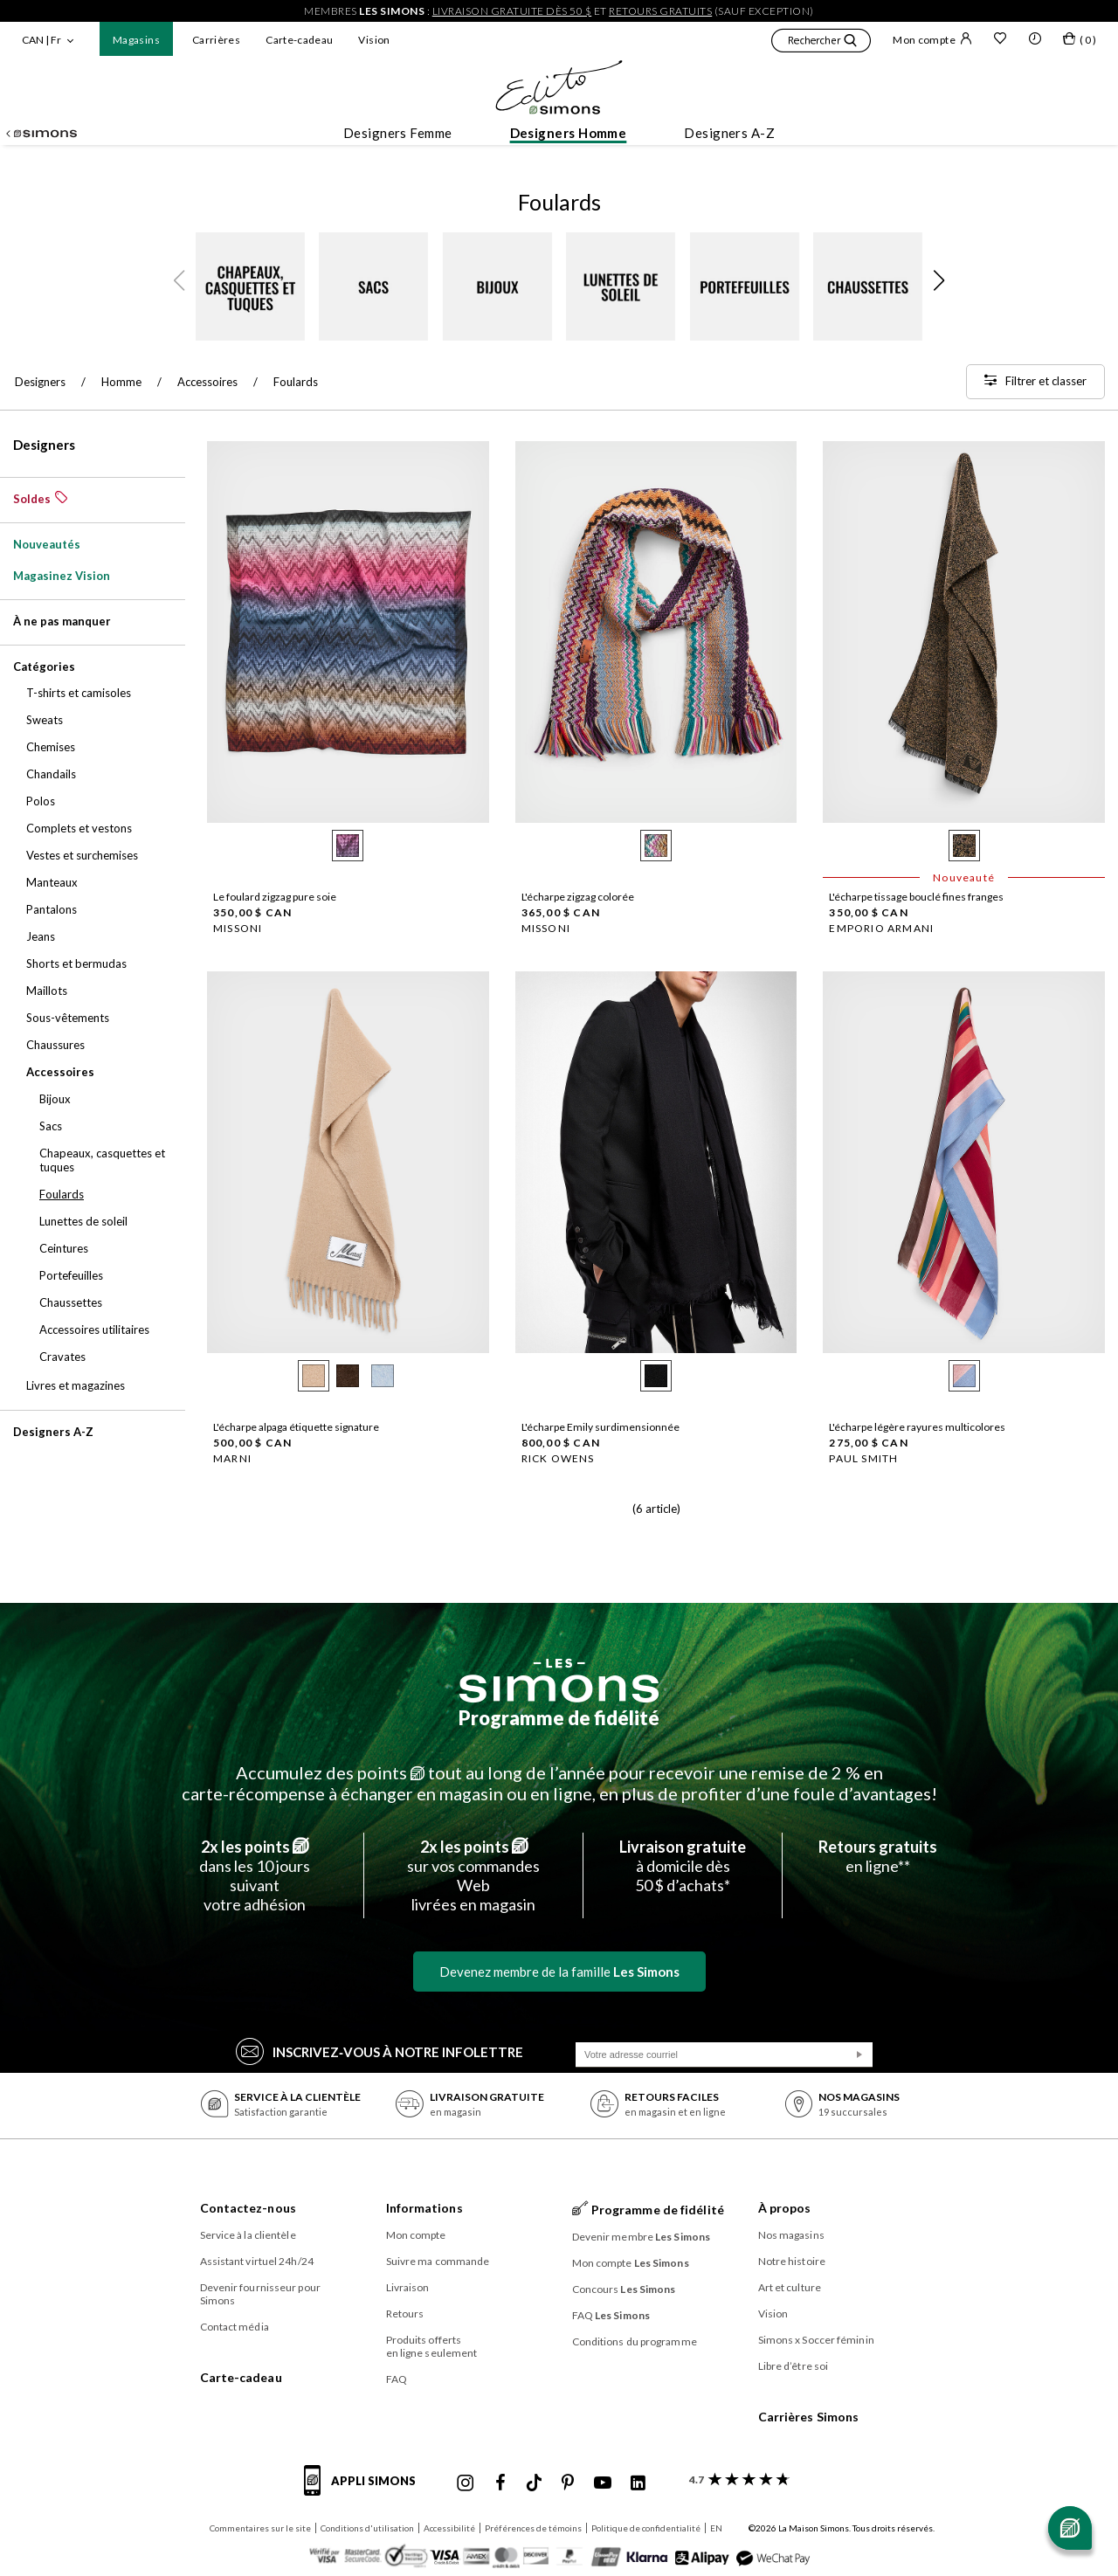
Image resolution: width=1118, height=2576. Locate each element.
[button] (821, 43)
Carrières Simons (808, 2416)
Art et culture (789, 2287)
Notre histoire (791, 2261)
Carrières (216, 39)
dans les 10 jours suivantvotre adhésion (254, 1875)
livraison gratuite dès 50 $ (512, 10)
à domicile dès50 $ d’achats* (682, 1866)
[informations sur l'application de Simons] (364, 2490)
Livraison (408, 2287)
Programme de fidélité (559, 1718)
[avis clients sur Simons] (736, 2479)
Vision (374, 39)
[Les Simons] (559, 1680)
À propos (784, 2207)
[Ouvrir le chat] (1070, 2528)
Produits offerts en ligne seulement (432, 2346)
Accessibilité (449, 2528)
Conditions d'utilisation (367, 2528)
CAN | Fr (41, 39)
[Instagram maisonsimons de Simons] (465, 2483)
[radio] (347, 845)
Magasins (136, 39)
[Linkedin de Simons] (637, 2483)
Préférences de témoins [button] (533, 2528)
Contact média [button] (234, 2326)
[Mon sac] (1080, 42)
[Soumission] (859, 2054)
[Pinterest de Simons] (567, 2483)
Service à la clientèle (248, 2234)
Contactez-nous (248, 2207)
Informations (424, 2207)
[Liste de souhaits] (1000, 40)
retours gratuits (660, 10)
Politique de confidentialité (645, 2528)
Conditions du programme (634, 2341)
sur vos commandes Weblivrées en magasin (473, 1875)
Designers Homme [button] (568, 133)
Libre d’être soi (793, 2365)
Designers (44, 444)
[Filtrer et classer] (1035, 381)
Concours (624, 2289)
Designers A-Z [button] (729, 133)
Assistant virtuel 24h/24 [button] (257, 2261)
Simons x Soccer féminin (816, 2339)
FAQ (396, 2379)
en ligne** (877, 1856)
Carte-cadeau (299, 39)
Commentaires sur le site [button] (260, 2528)
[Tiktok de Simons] (534, 2483)
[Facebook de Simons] (500, 2483)
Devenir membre (641, 2236)
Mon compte (932, 39)
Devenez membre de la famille (559, 1971)
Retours (405, 2313)
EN (716, 2528)
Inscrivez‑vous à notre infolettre (379, 2050)
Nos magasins (791, 2234)
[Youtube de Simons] (602, 2483)
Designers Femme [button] (397, 133)
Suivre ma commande (438, 2261)
